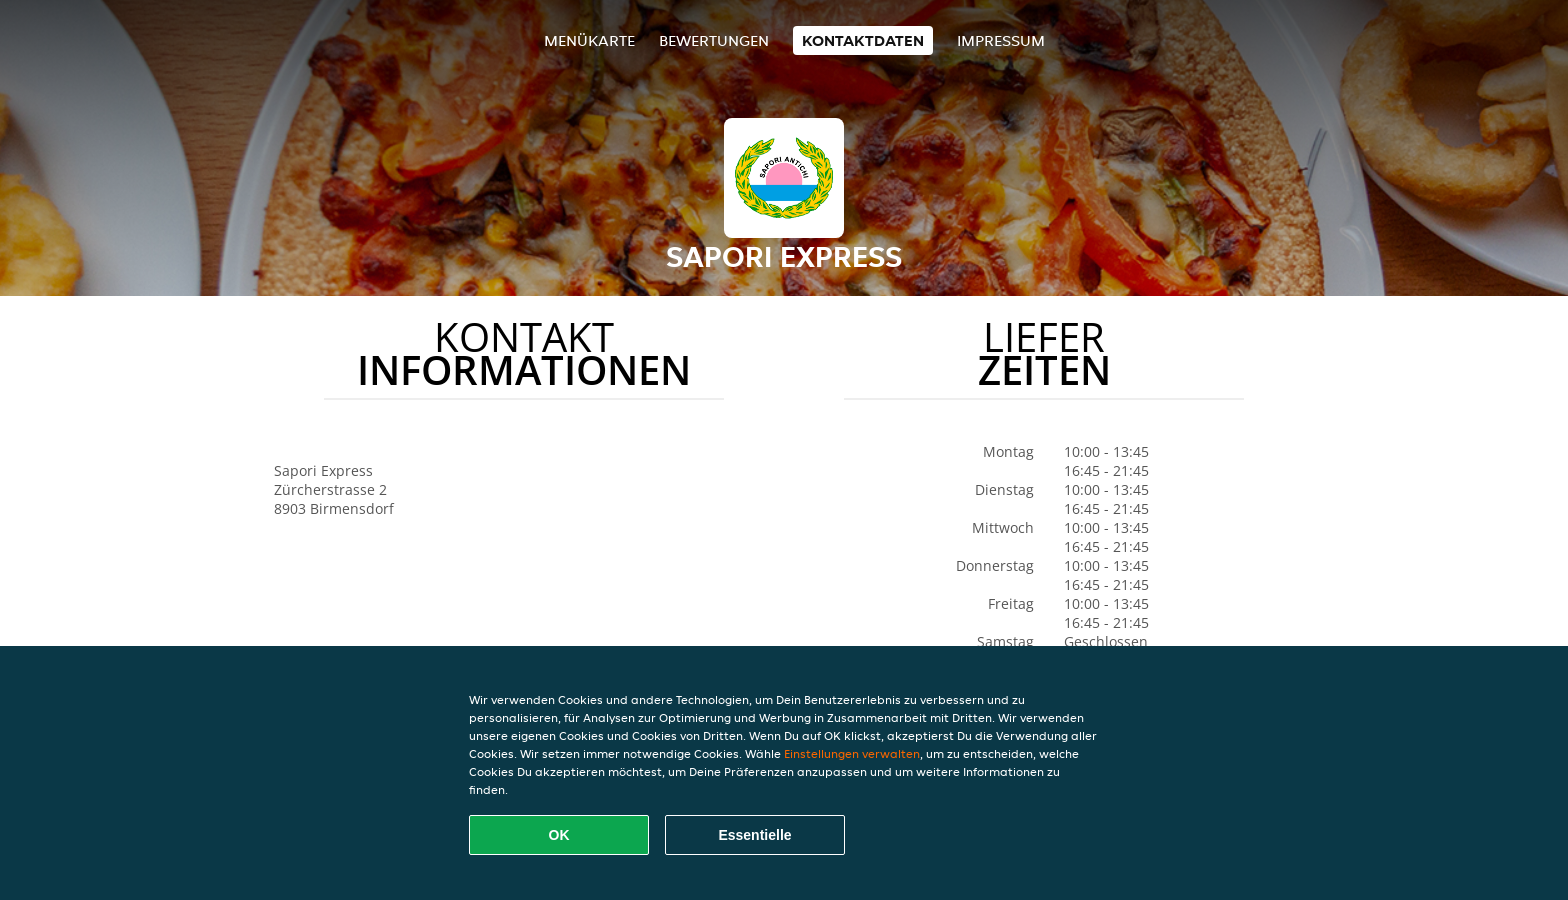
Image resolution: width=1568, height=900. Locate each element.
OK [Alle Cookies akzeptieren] (559, 835)
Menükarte (589, 40)
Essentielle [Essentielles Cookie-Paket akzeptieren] (754, 835)
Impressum (1001, 40)
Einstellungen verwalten (852, 753)
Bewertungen (714, 40)
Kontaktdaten (863, 40)
